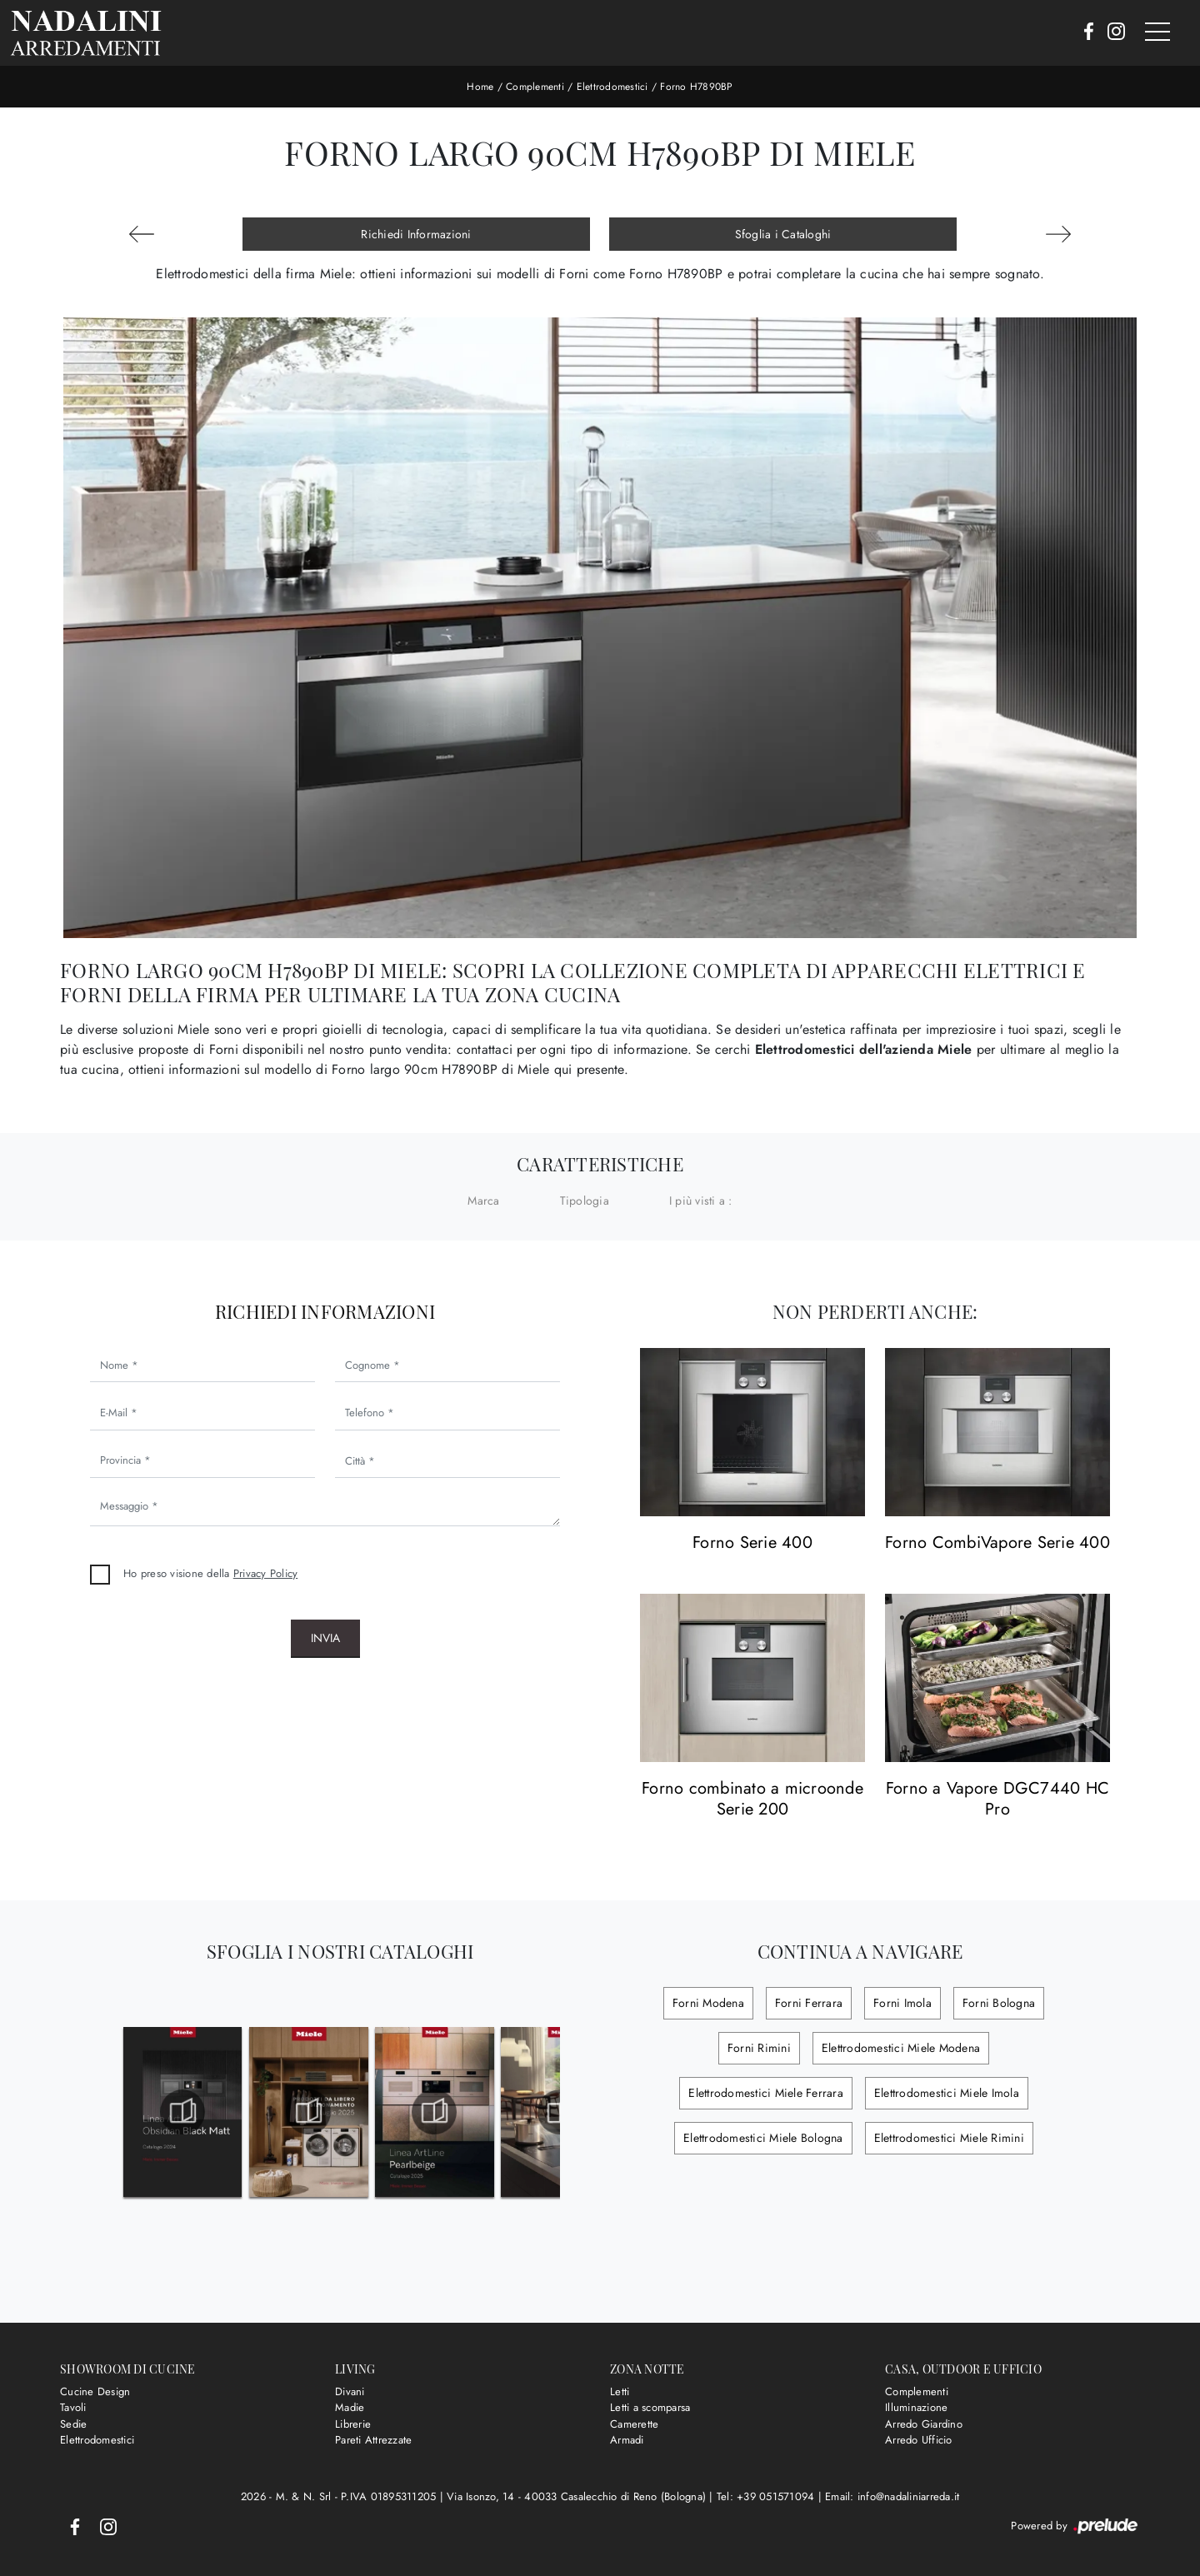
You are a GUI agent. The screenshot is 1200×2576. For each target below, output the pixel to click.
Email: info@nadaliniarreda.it (892, 2496)
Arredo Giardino (923, 2424)
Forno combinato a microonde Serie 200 (752, 1799)
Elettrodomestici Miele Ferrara (765, 2092)
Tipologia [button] (584, 1200)
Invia (325, 1638)
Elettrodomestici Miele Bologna (763, 2137)
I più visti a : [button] (700, 1200)
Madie (349, 2407)
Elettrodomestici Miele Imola (946, 2092)
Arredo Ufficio (918, 2440)
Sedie (73, 2424)
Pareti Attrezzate (373, 2440)
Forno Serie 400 (752, 1543)
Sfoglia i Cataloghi (783, 234)
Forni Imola (902, 2002)
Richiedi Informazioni (416, 234)
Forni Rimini (759, 2047)
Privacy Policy (265, 1573)
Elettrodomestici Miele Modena (901, 2047)
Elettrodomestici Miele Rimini (949, 2137)
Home (480, 86)
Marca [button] (483, 1200)
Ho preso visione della (210, 1573)
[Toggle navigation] (1157, 32)
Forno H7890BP (696, 86)
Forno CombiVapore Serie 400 (997, 1543)
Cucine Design (95, 2391)
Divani (350, 2391)
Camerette (634, 2424)
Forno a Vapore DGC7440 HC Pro (997, 1799)
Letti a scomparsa (650, 2407)
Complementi (535, 86)
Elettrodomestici (612, 86)
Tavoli (73, 2407)
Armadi (627, 2440)
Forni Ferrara (808, 2002)
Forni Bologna (998, 2002)
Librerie (353, 2424)
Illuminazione (916, 2407)
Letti (619, 2391)
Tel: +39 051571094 (767, 2496)
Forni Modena (708, 2002)
